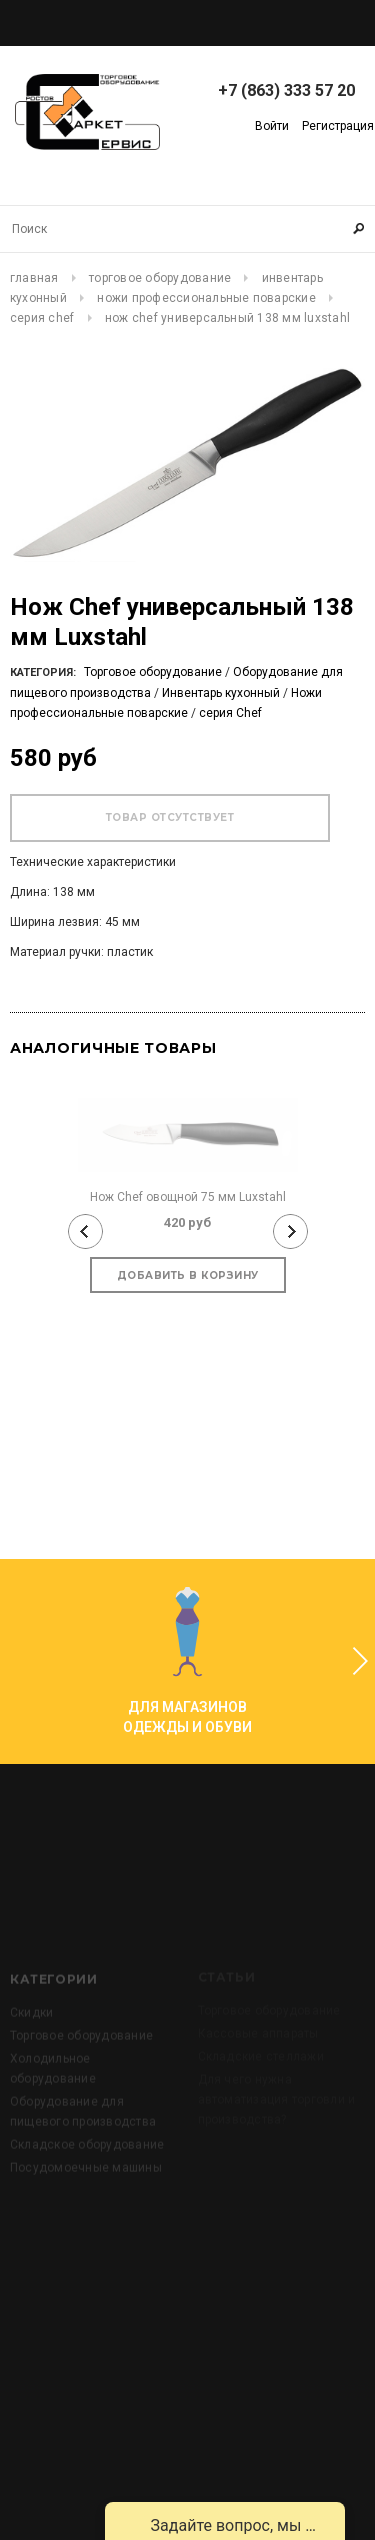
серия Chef (42, 318)
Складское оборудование (87, 2179)
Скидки (31, 2047)
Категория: (43, 672)
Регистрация (338, 126)
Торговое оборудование (160, 278)
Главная (34, 278)
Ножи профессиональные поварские (206, 298)
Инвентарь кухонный (221, 693)
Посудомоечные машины (86, 2202)
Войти (272, 126)
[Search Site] (187, 229)
